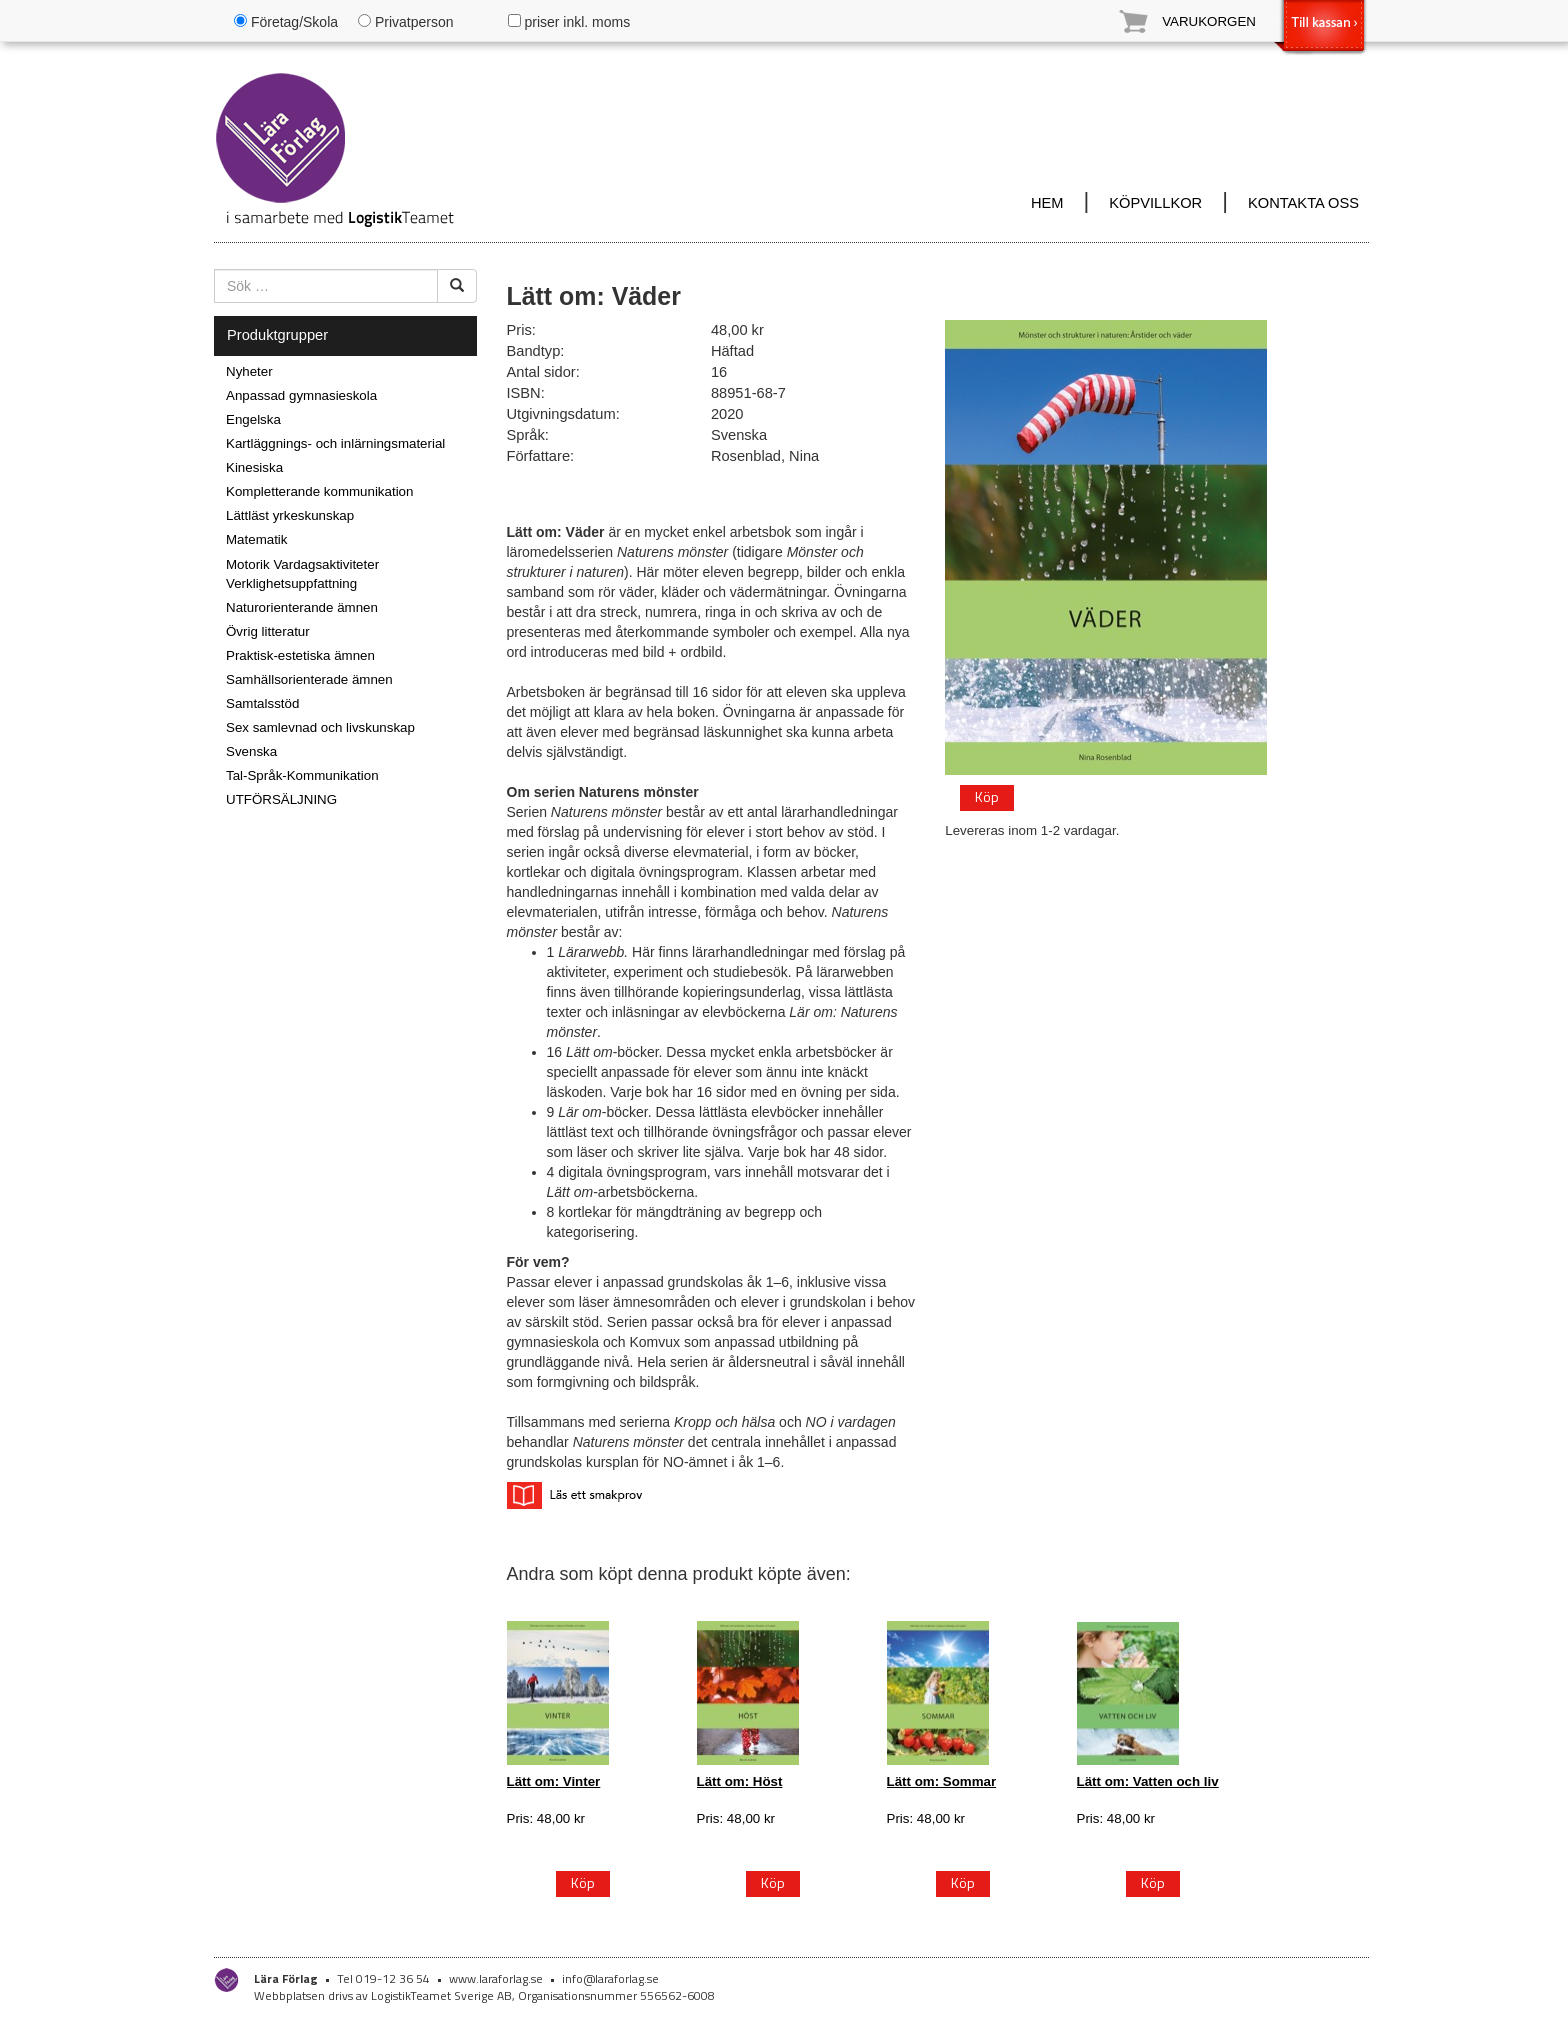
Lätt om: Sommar (942, 1781)
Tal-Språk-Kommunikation (302, 775)
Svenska (251, 751)
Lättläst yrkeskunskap (290, 515)
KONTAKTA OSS (1303, 203)
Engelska (253, 419)
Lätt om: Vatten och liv (1148, 1781)
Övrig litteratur (268, 631)
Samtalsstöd (262, 703)
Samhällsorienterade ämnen (309, 679)
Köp (987, 796)
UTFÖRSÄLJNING (281, 799)
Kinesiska (254, 467)
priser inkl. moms (569, 22)
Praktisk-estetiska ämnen (300, 655)
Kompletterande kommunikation (319, 491)
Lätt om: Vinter (554, 1781)
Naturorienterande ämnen (302, 607)
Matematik (256, 539)
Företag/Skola (286, 22)
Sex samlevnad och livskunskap (320, 727)
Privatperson (405, 22)
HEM (1047, 203)
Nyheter (249, 371)
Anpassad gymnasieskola (301, 395)
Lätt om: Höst (740, 1781)
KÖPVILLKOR (1155, 203)
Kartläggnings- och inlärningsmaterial (335, 443)
